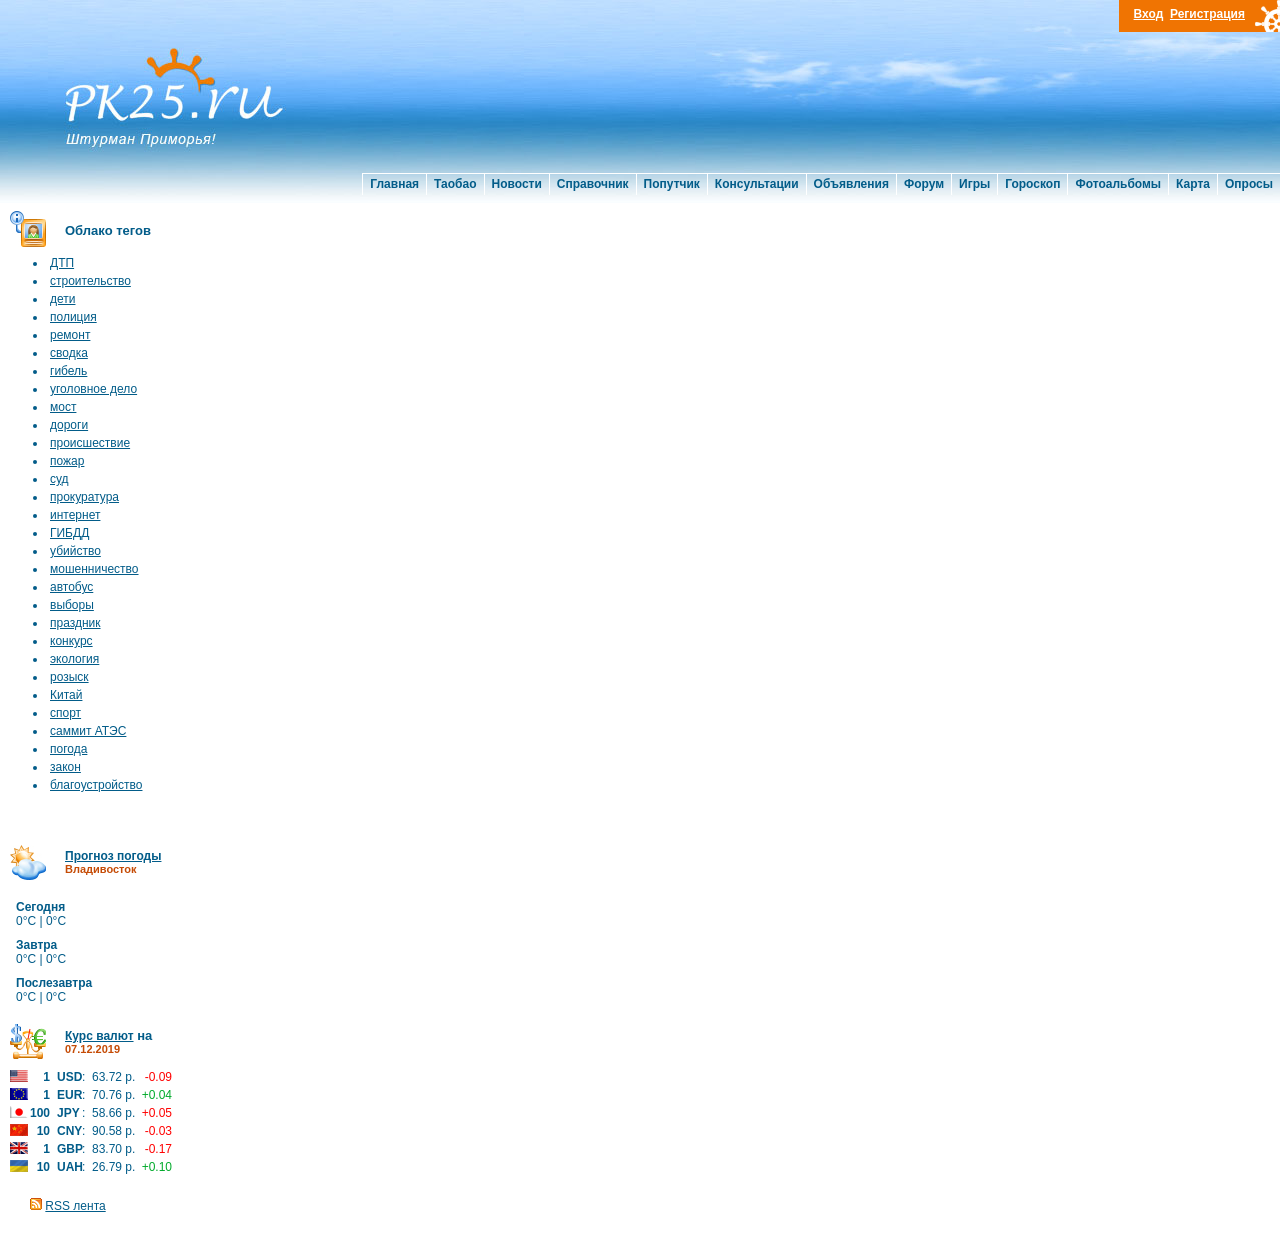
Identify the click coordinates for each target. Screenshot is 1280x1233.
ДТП (62, 263)
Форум (924, 184)
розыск (69, 677)
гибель (68, 371)
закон (65, 767)
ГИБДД (69, 533)
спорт (65, 713)
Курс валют (99, 1036)
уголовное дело (93, 389)
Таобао (455, 184)
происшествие (90, 443)
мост (63, 407)
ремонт (70, 335)
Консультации (757, 184)
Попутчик (672, 184)
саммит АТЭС (88, 731)
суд (59, 479)
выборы (72, 605)
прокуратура (84, 497)
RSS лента (75, 1206)
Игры (974, 184)
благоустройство (96, 785)
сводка (69, 353)
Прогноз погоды (113, 856)
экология (74, 659)
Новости (517, 184)
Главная (394, 184)
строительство (90, 281)
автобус (71, 587)
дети (62, 299)
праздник (75, 623)
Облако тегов (108, 230)
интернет (75, 515)
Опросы (1249, 184)
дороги (69, 425)
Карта (1193, 184)
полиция (73, 317)
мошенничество (94, 569)
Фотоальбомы (1118, 184)
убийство (75, 551)
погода (68, 749)
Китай (66, 695)
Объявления (851, 184)
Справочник (593, 184)
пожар (67, 461)
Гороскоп (1032, 184)
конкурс (71, 641)
